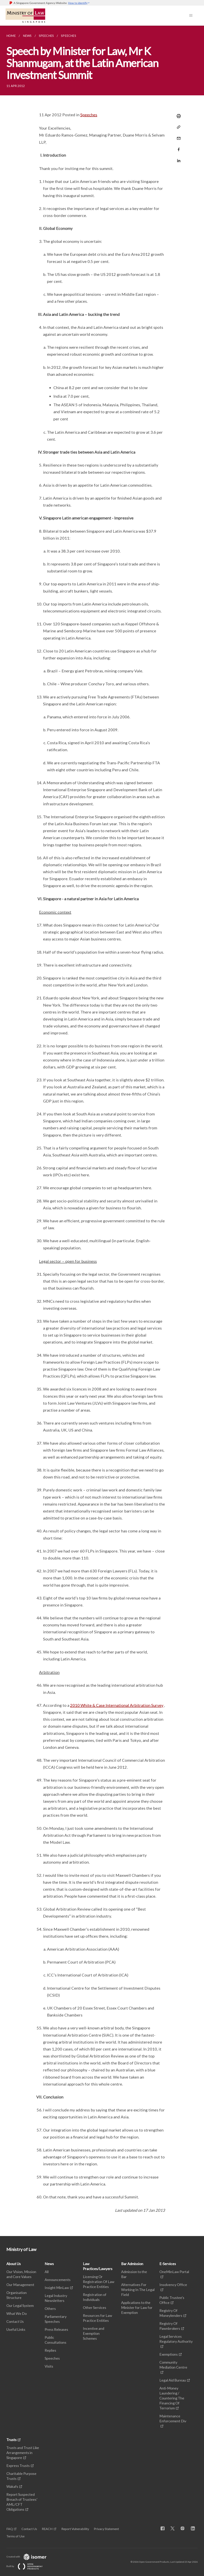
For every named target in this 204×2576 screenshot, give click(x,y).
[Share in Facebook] (177, 147)
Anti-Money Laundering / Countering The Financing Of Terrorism (171, 2398)
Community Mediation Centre (173, 2364)
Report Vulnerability (75, 2529)
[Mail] (177, 136)
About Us (13, 2264)
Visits (49, 2366)
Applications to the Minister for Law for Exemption (136, 2307)
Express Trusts (18, 2465)
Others (50, 2308)
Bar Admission (132, 2264)
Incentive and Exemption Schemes (93, 2333)
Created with (29, 2556)
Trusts (11, 2439)
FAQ (9, 2529)
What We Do (16, 2313)
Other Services (94, 2307)
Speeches (88, 114)
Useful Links (15, 2329)
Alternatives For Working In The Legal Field (138, 2289)
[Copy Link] (177, 127)
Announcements (58, 2279)
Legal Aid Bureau (172, 2380)
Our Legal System (20, 2305)
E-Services (167, 2264)
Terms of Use (15, 2536)
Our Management (20, 2284)
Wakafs (12, 2486)
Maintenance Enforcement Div (172, 2418)
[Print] (177, 116)
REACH (47, 2529)
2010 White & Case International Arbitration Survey (116, 1705)
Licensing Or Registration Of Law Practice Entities (98, 2281)
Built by (27, 2566)
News (49, 2264)
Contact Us (15, 2321)
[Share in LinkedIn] (177, 158)
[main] (102, 1131)
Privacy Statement (106, 2529)
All (47, 2271)
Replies (50, 2350)
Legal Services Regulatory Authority (176, 2339)
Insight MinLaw (57, 2287)
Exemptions (168, 2354)
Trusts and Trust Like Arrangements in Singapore (22, 2452)
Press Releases (56, 2329)
